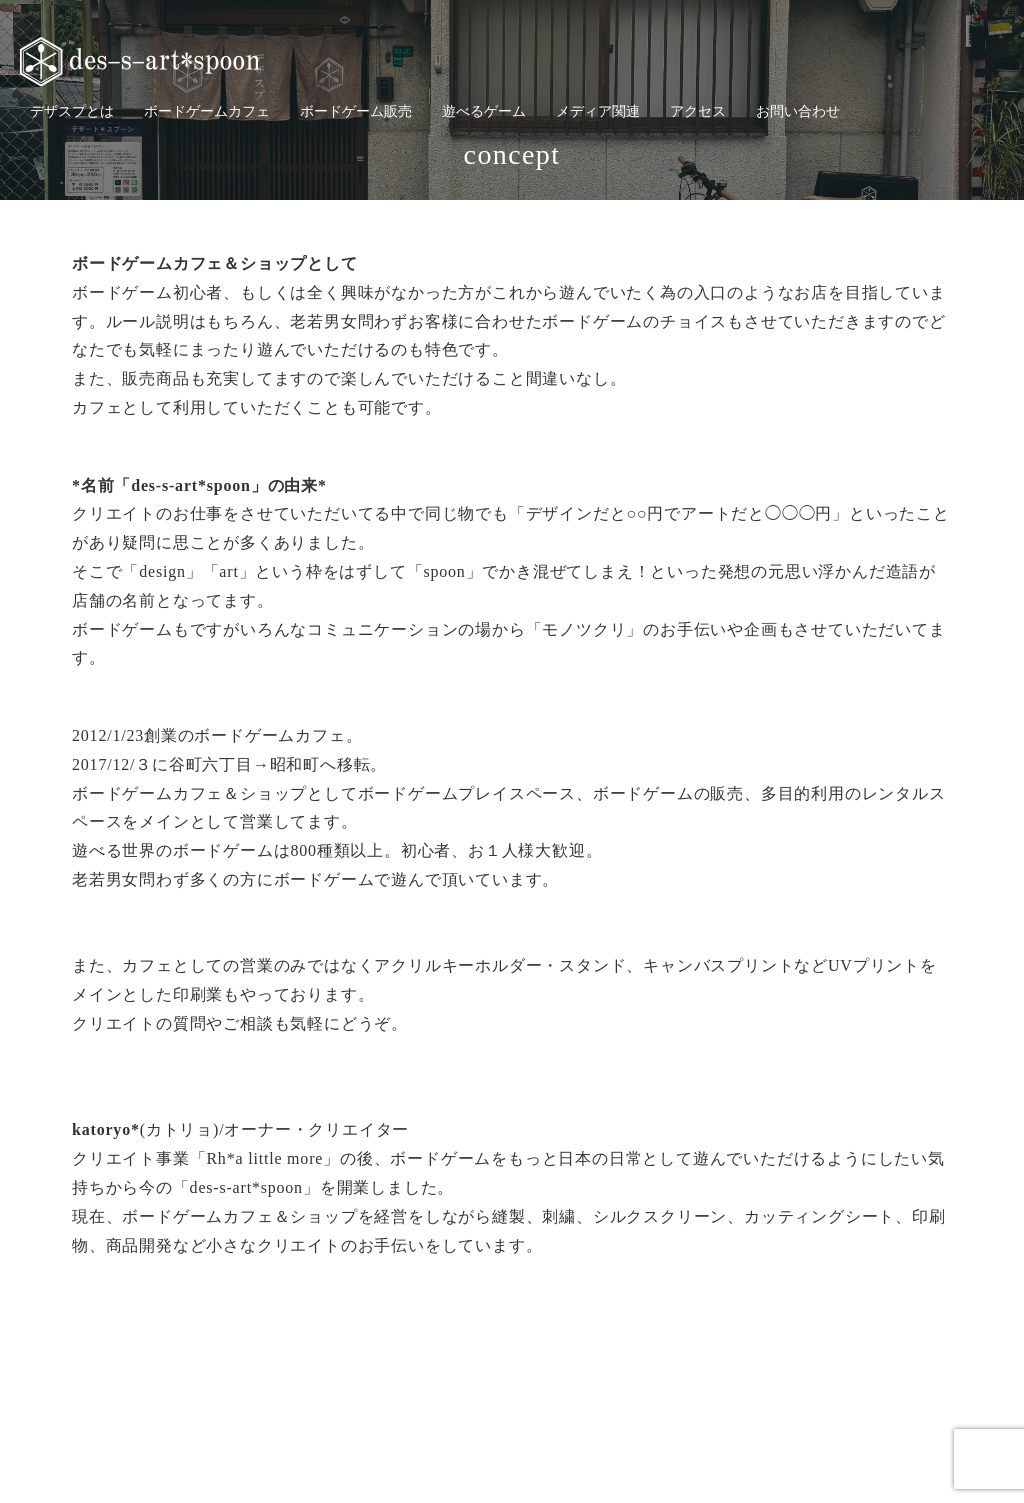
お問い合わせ (798, 111)
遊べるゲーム (484, 111)
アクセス (698, 111)
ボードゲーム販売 (356, 111)
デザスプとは (72, 111)
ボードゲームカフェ (207, 111)
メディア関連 (598, 111)
